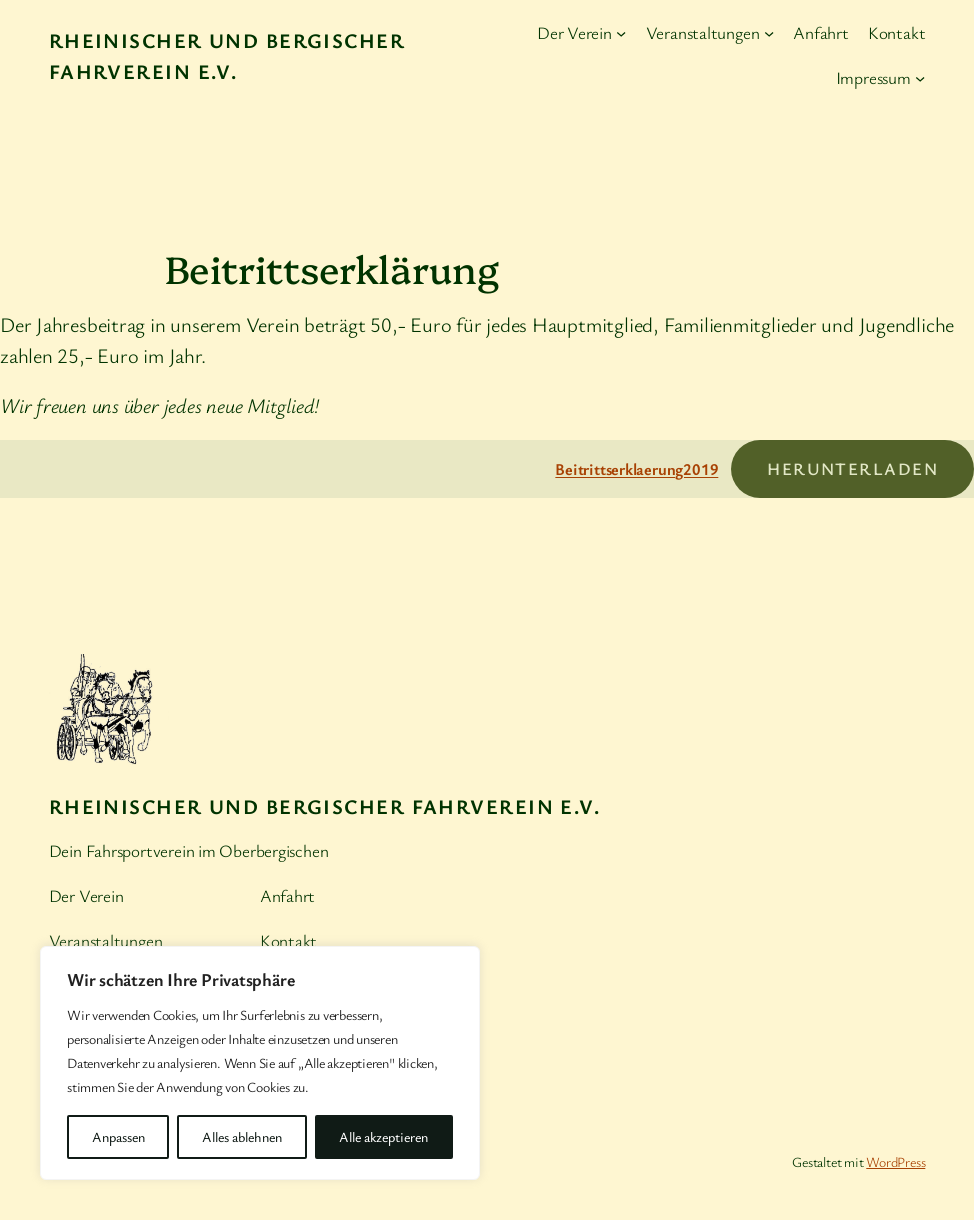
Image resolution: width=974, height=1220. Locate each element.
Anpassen (118, 1136)
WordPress (895, 1161)
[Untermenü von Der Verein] (621, 33)
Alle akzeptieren (383, 1136)
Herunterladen (852, 468)
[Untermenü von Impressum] (920, 78)
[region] (260, 1063)
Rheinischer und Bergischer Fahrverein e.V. (324, 806)
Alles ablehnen (242, 1136)
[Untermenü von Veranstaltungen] (769, 33)
